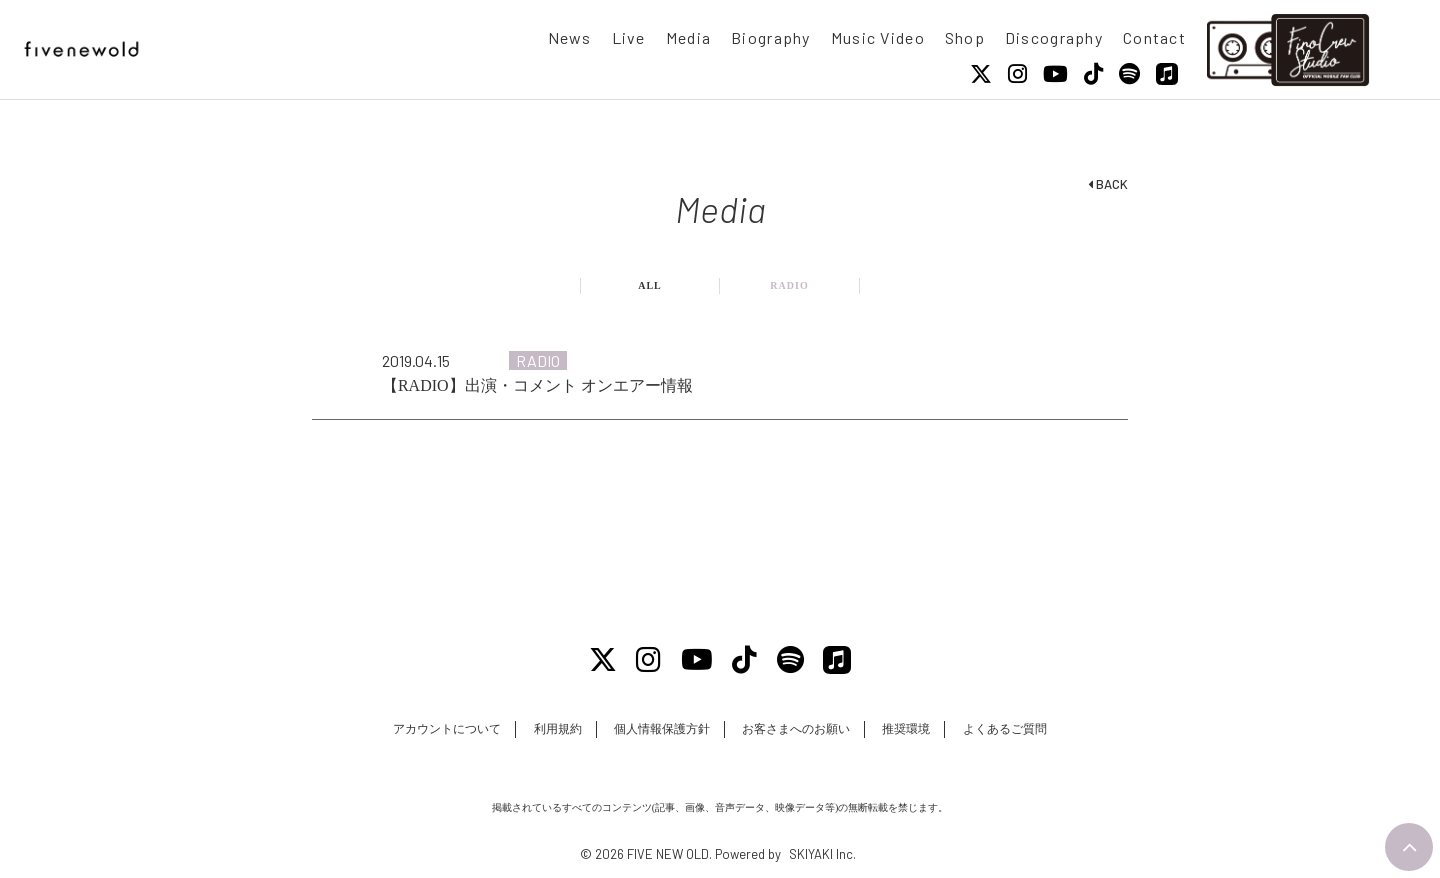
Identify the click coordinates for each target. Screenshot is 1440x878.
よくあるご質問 (1005, 729)
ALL (650, 285)
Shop (965, 37)
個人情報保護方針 (662, 729)
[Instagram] (1017, 74)
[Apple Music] (1167, 74)
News (570, 37)
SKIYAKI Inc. (822, 854)
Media (688, 37)
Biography (771, 37)
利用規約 (558, 729)
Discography (1054, 37)
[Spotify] (1129, 74)
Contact (1154, 37)
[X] (981, 74)
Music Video (878, 37)
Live (629, 37)
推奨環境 (906, 729)
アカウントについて (447, 729)
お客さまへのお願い (796, 729)
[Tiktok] (1093, 74)
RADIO (789, 285)
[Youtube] (1055, 74)
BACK (1108, 184)
